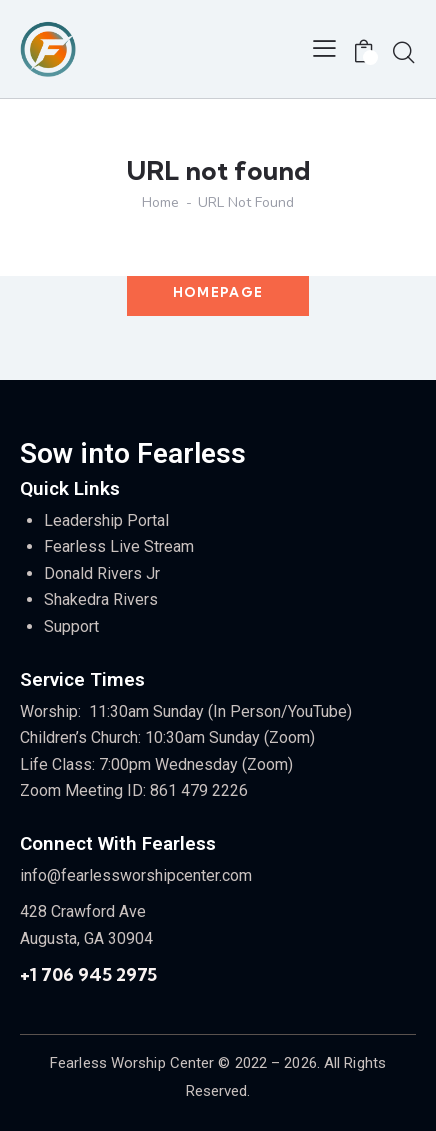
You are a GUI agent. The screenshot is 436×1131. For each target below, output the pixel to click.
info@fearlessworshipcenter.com (136, 875)
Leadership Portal (106, 520)
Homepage (218, 292)
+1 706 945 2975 (88, 974)
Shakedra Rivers (101, 599)
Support (71, 626)
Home (160, 203)
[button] (324, 49)
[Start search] (404, 52)
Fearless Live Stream (119, 546)
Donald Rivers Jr (102, 573)
